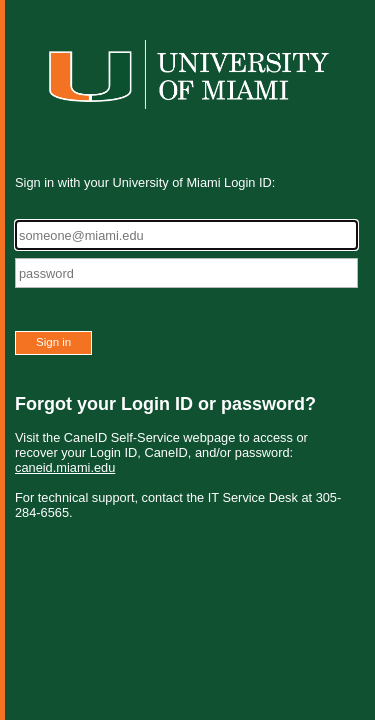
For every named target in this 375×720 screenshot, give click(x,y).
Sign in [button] (53, 342)
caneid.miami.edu (65, 467)
